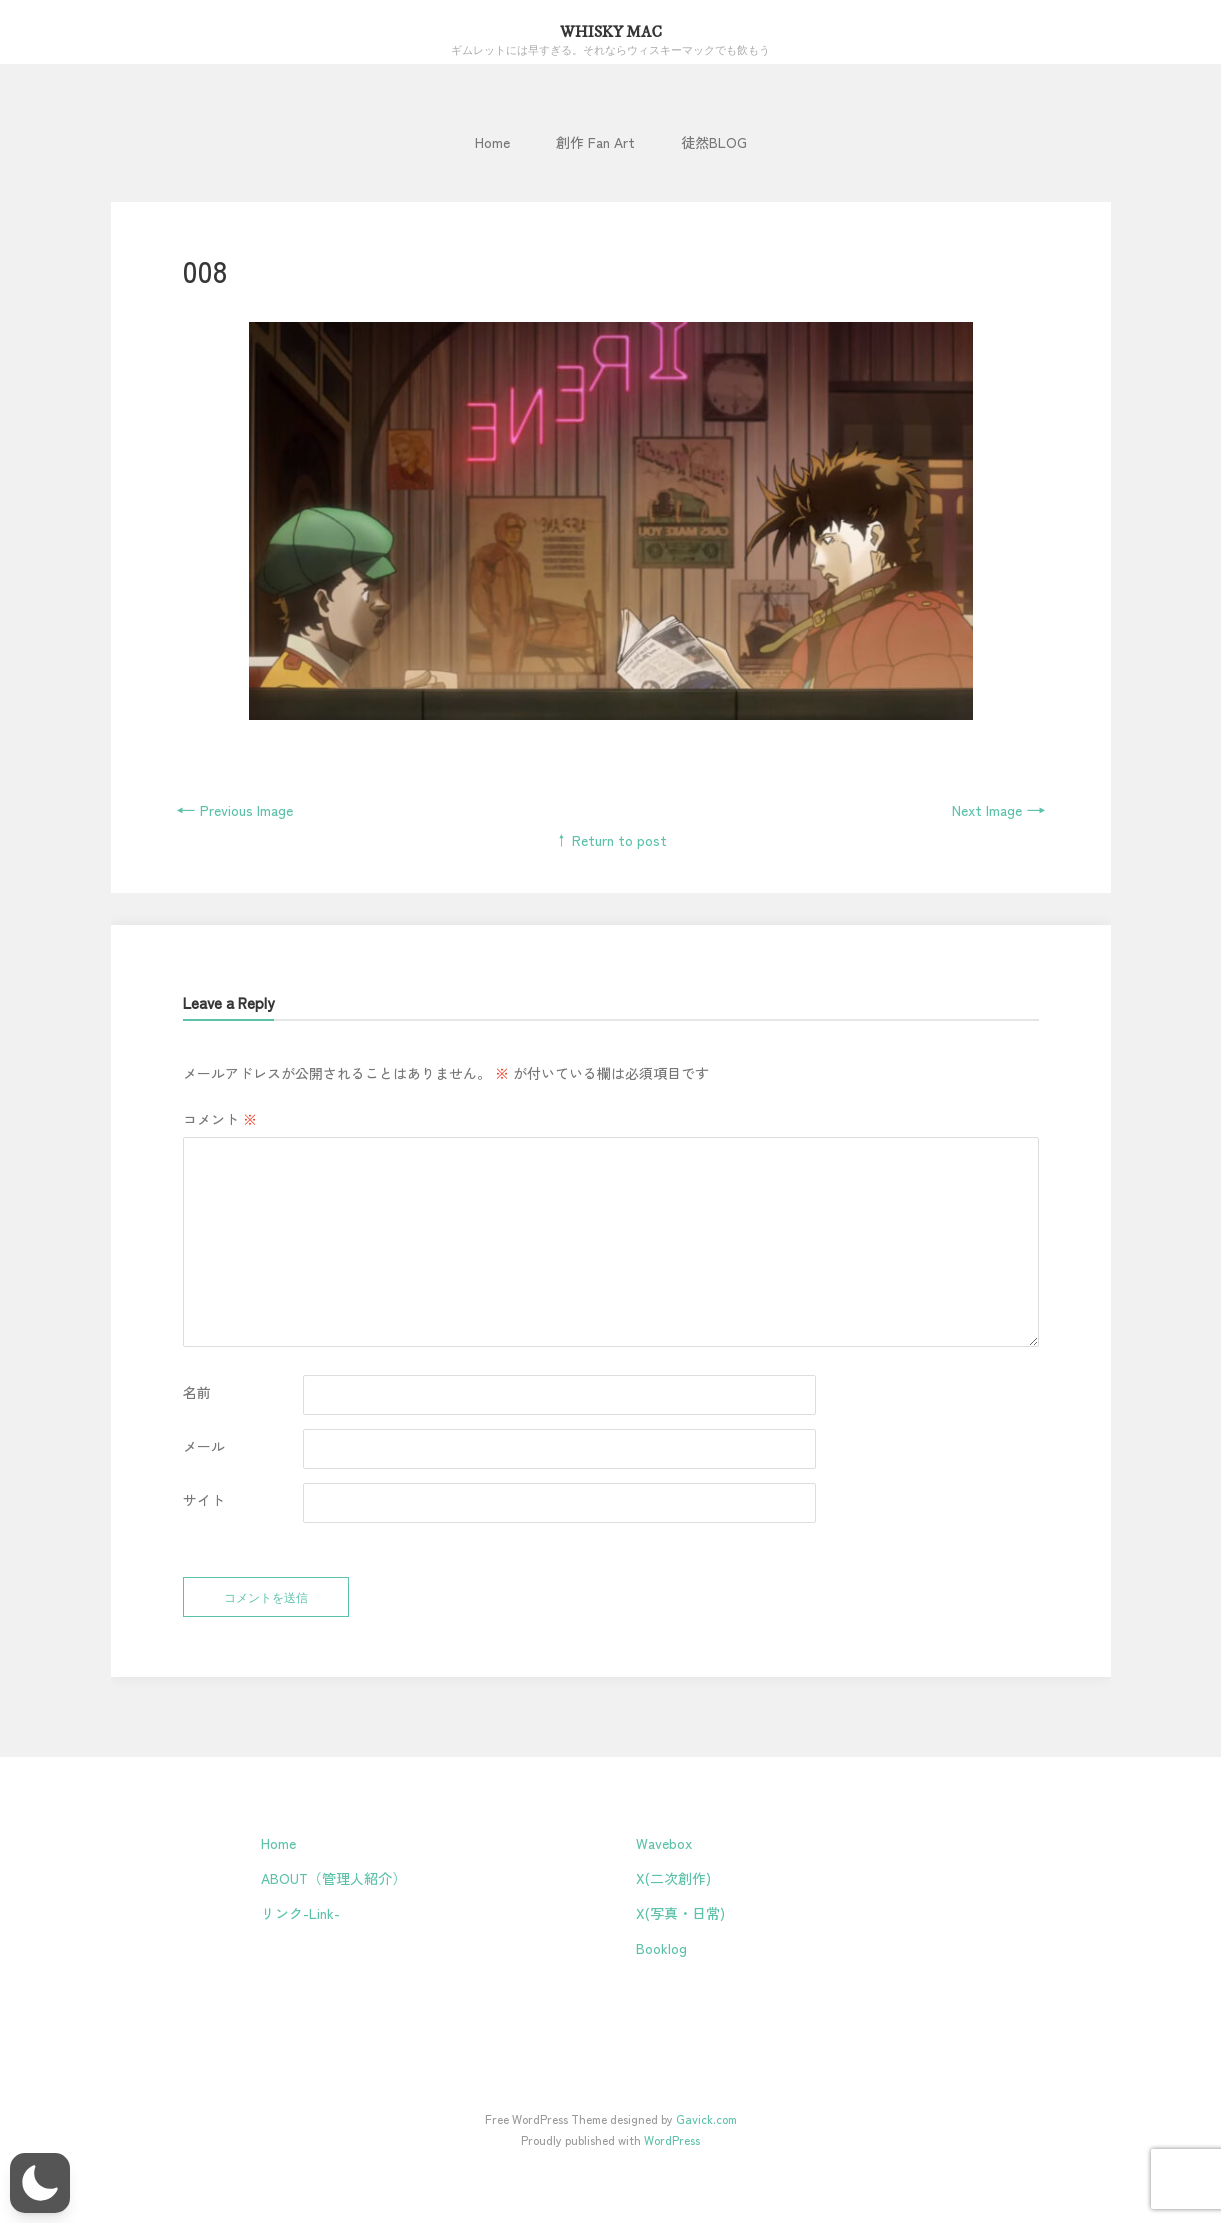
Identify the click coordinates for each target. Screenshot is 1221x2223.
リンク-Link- (300, 1913)
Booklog (661, 1948)
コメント (220, 1119)
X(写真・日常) (680, 1913)
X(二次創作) (673, 1878)
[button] (40, 2183)
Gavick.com (706, 2118)
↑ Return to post (610, 840)
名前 (197, 1392)
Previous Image (234, 810)
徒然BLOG (714, 142)
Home (492, 142)
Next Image (999, 810)
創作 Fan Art (595, 142)
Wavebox (664, 1843)
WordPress (672, 2139)
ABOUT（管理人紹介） (333, 1878)
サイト (204, 1500)
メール (204, 1446)
